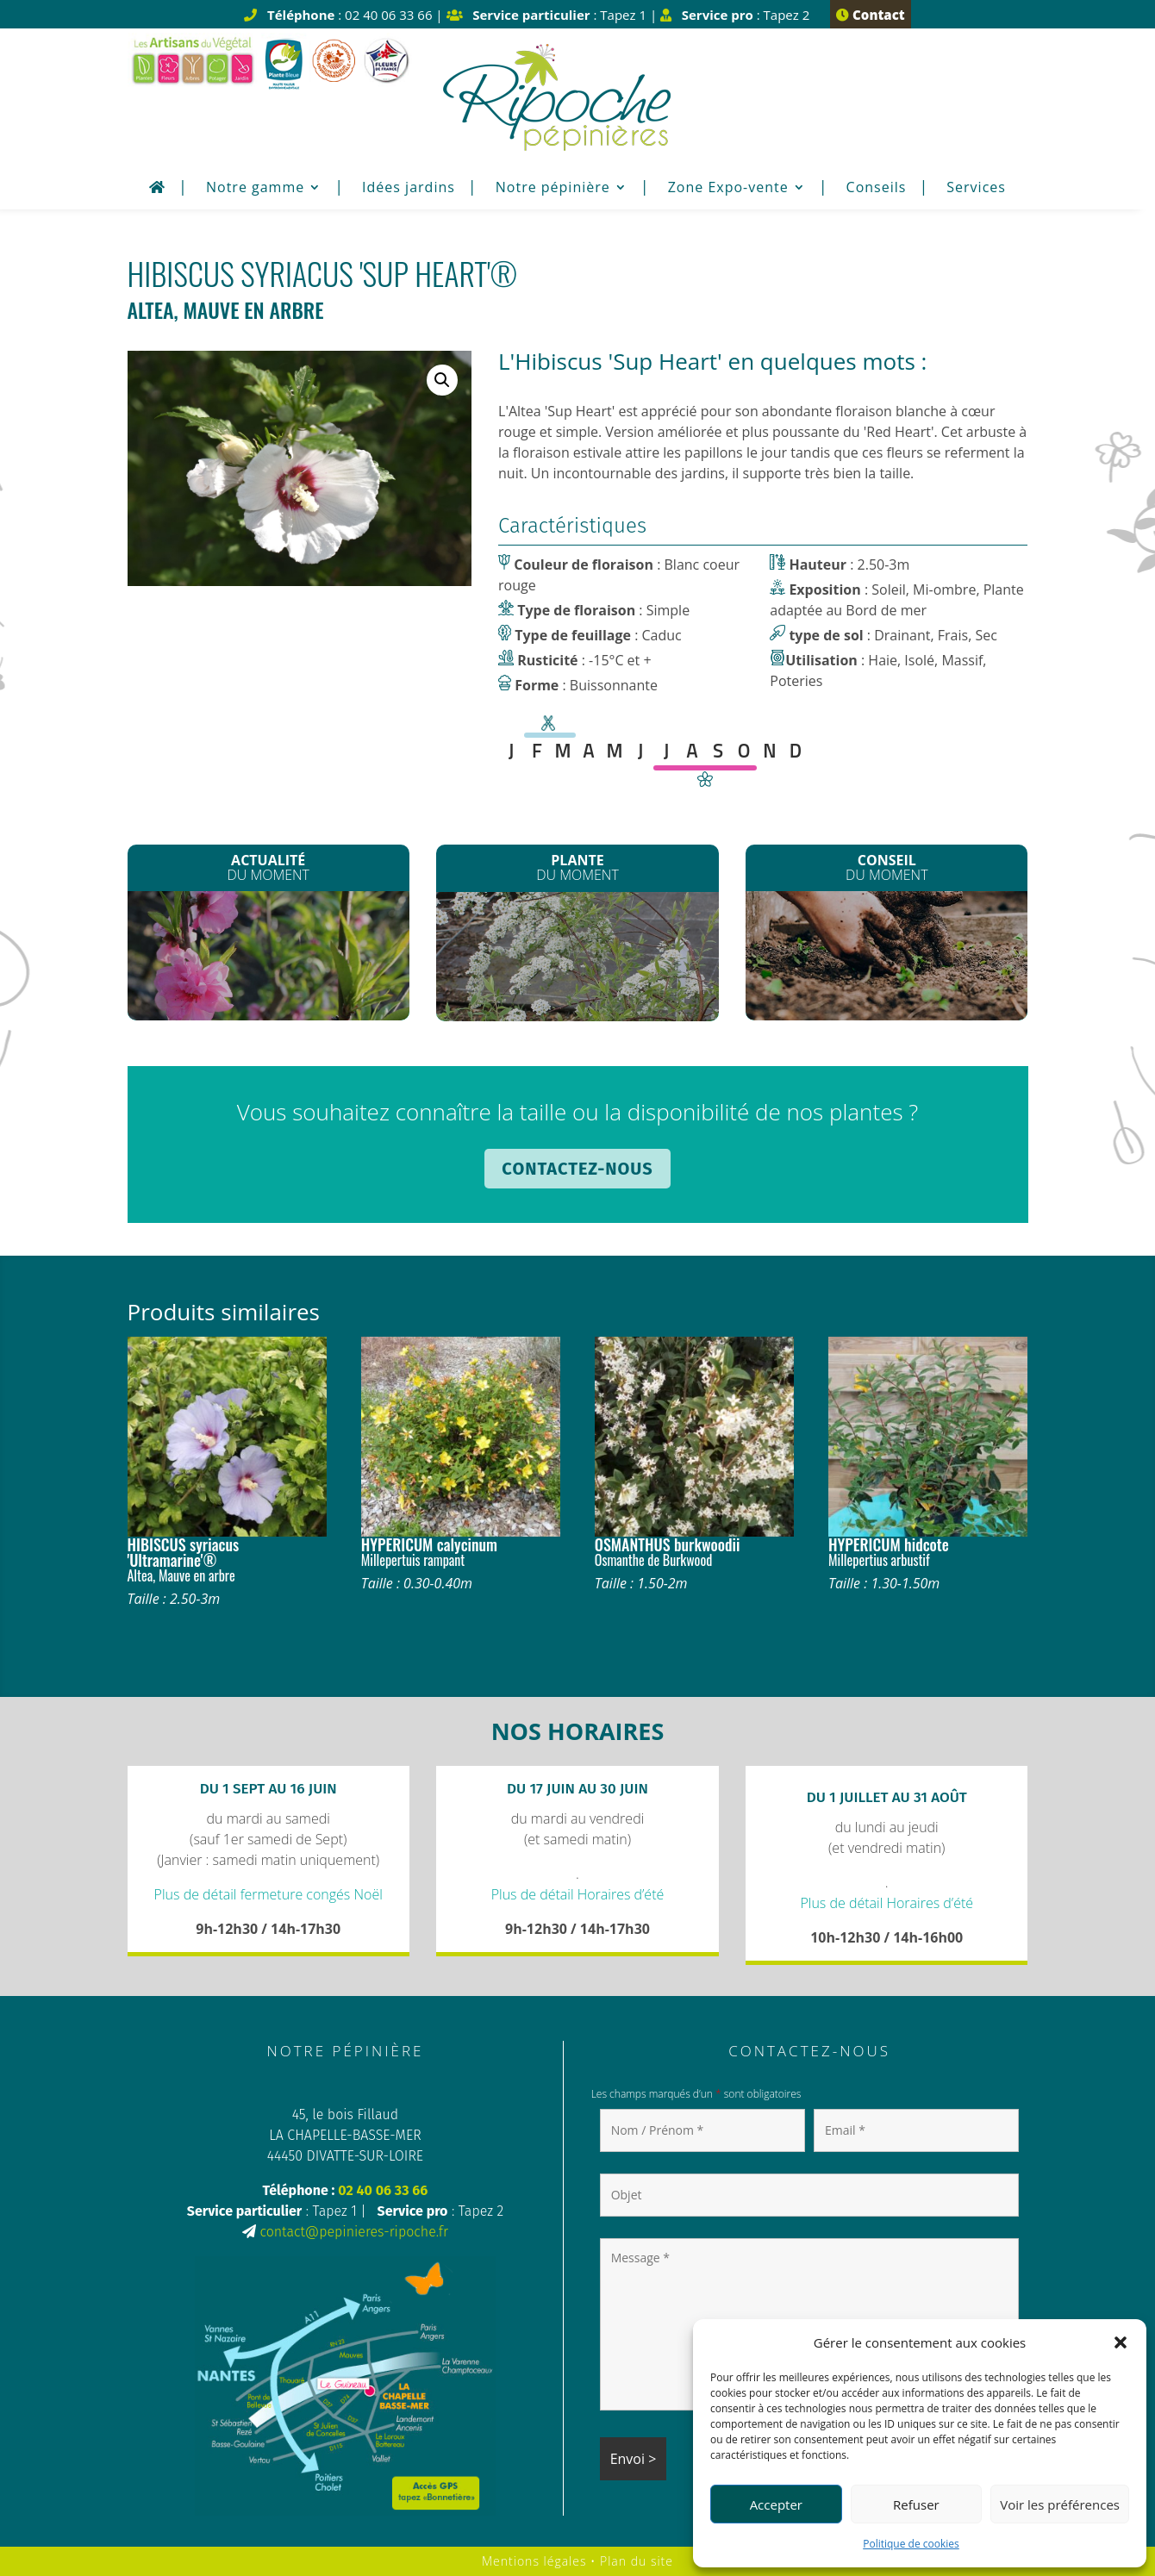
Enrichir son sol (887, 953)
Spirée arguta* (577, 957)
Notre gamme (255, 188)
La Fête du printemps (268, 957)
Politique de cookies (911, 2543)
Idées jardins (408, 188)
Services (976, 188)
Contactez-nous (577, 1168)
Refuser (916, 2504)
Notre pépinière (553, 188)
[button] (1120, 2342)
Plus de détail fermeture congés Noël (268, 1894)
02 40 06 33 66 (383, 2190)
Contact (870, 14)
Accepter (776, 2504)
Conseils (876, 188)
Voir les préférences (1060, 2504)
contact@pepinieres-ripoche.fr (353, 2232)
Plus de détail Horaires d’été (578, 1894)
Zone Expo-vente (728, 188)
